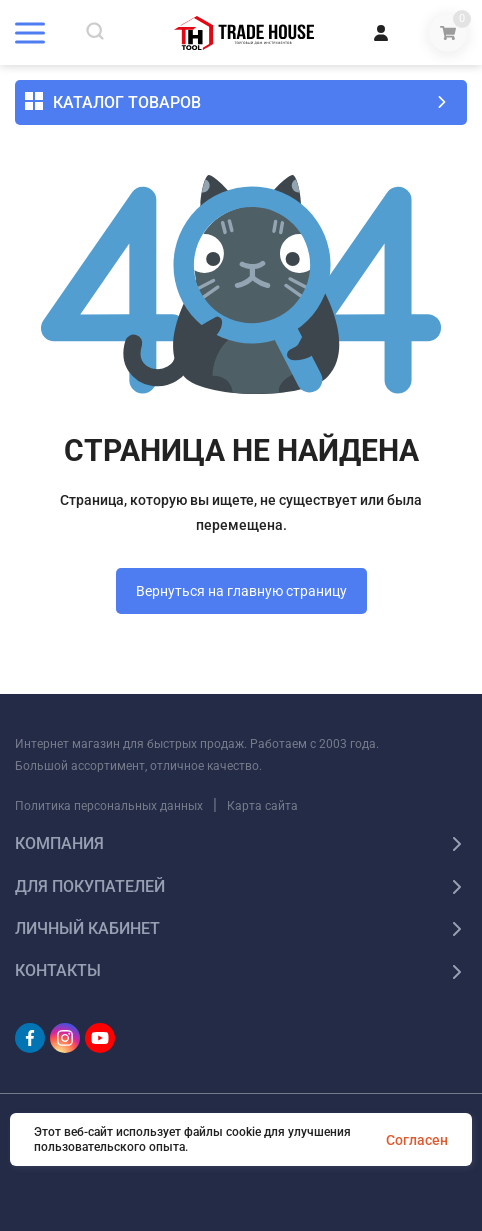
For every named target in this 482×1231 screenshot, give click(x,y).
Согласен (417, 1140)
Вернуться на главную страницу (241, 591)
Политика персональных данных (109, 806)
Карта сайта (262, 806)
